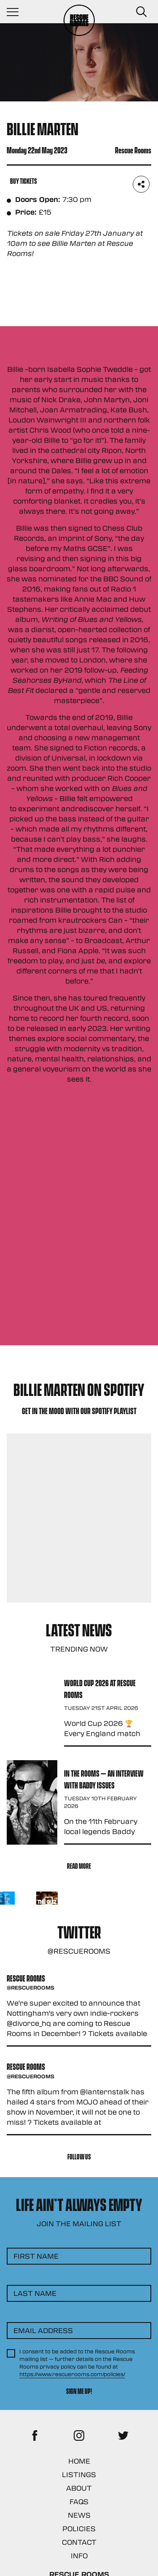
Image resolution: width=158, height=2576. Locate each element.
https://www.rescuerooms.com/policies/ (72, 2374)
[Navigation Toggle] (17, 12)
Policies (79, 2528)
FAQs (79, 2501)
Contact (79, 2542)
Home (79, 2461)
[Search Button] (141, 12)
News (79, 2515)
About (79, 2488)
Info (79, 2555)
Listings (79, 2474)
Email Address (43, 2330)
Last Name (34, 2293)
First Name (36, 2256)
